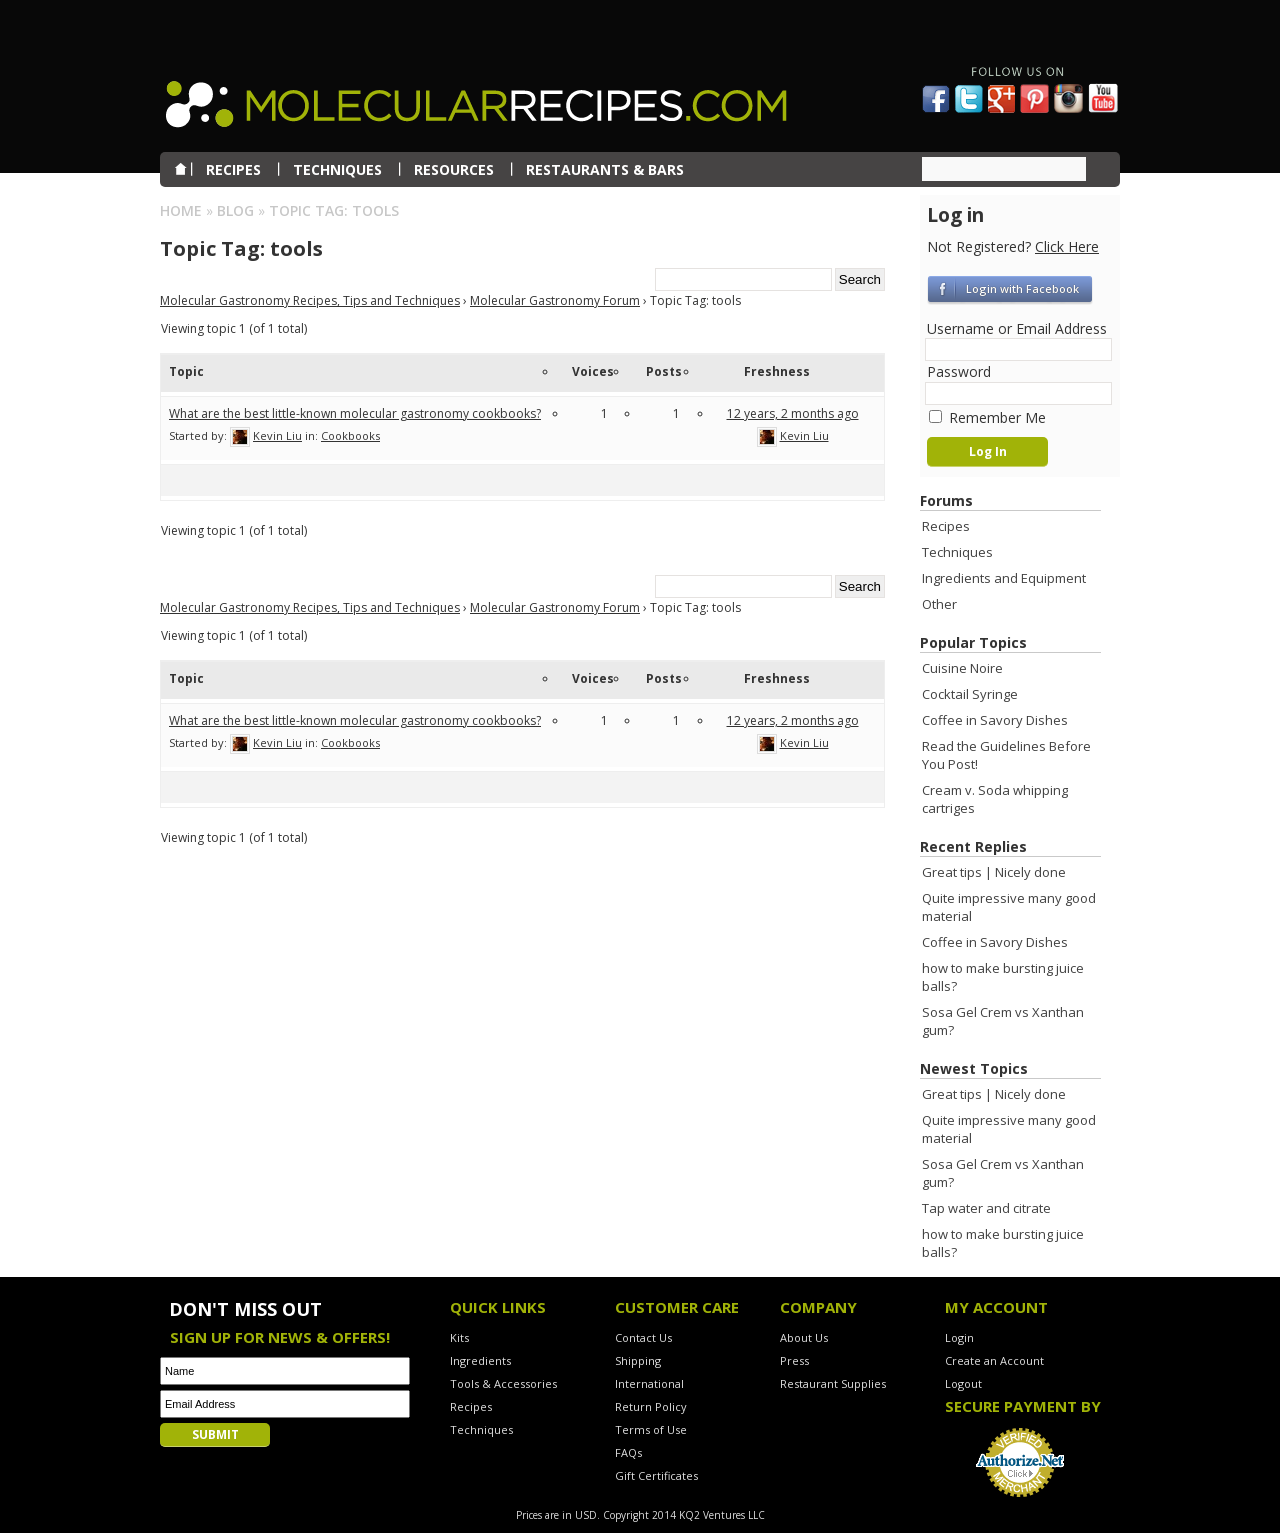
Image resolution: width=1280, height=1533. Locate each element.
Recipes (946, 526)
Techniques (957, 552)
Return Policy (651, 1406)
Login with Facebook (1022, 288)
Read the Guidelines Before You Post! (1006, 755)
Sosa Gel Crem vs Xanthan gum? (1003, 1021)
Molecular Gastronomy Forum (555, 300)
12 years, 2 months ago (793, 413)
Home (181, 210)
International (649, 1383)
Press (794, 1360)
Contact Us (643, 1337)
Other (939, 604)
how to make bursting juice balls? (1003, 977)
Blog (235, 210)
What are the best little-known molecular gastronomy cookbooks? (355, 413)
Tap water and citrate (986, 1208)
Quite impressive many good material (1009, 907)
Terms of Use (651, 1429)
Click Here (1067, 246)
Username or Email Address (1017, 328)
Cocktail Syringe (970, 694)
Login (959, 1337)
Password (959, 371)
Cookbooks (350, 435)
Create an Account (994, 1360)
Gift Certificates (656, 1475)
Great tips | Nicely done (994, 872)
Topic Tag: (241, 248)
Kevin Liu (277, 435)
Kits (459, 1337)
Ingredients (480, 1360)
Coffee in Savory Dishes (995, 720)
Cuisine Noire (962, 668)
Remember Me (987, 417)
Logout (963, 1383)
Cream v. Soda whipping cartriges (995, 799)
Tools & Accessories (503, 1383)
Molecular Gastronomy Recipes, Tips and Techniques (310, 300)
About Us (804, 1337)
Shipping (638, 1360)
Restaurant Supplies (833, 1383)
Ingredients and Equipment (1004, 578)
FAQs (628, 1452)
